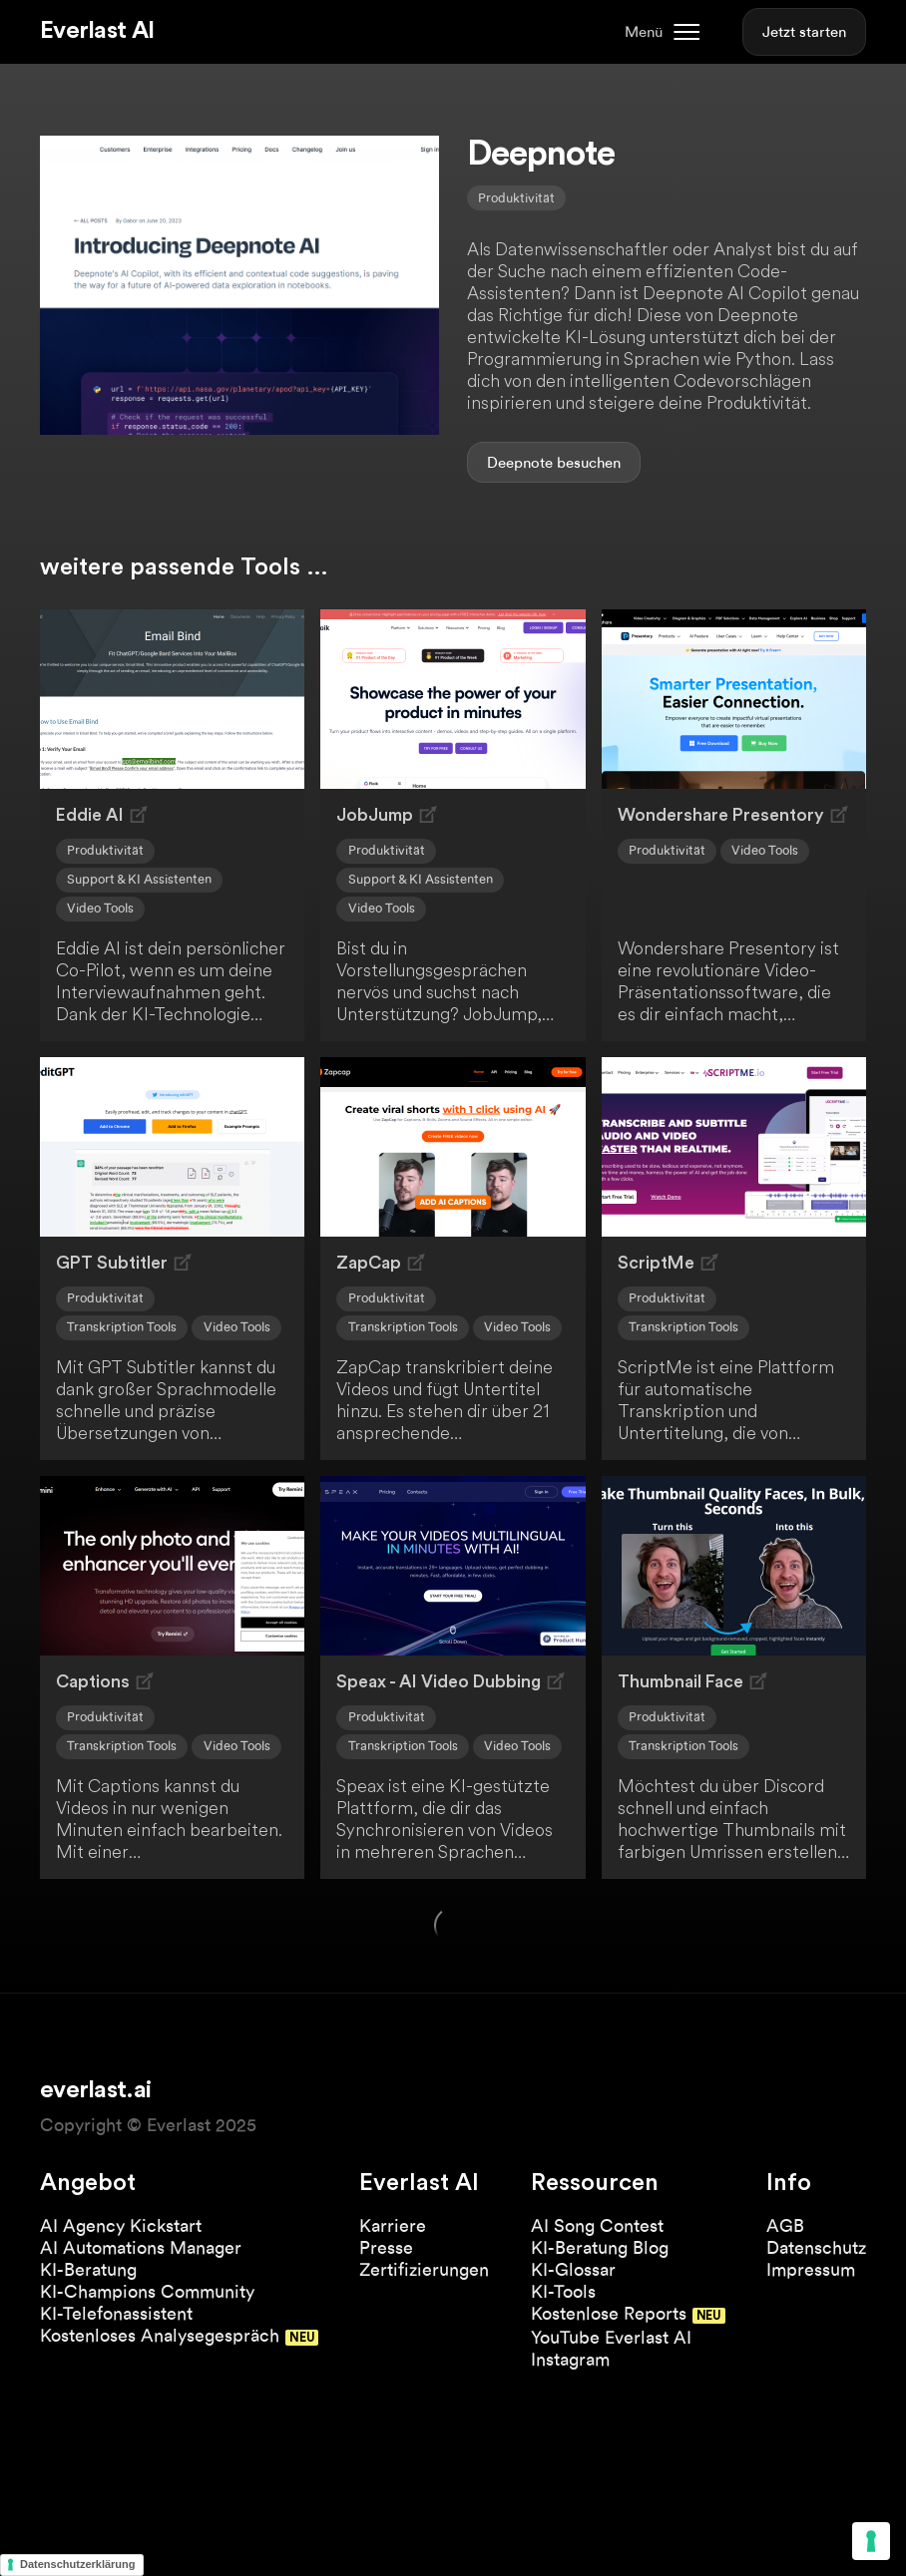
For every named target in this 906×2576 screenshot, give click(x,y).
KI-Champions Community (147, 2291)
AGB (785, 2225)
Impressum (810, 2269)
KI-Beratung (88, 2269)
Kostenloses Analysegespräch (159, 2335)
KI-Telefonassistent (116, 2313)
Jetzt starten (804, 32)
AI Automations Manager (140, 2247)
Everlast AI (97, 31)
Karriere (392, 2225)
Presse (386, 2247)
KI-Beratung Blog (600, 2247)
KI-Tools (563, 2291)
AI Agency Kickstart (121, 2225)
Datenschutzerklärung (78, 2564)
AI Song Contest (597, 2225)
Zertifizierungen (424, 2269)
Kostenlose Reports (608, 2313)
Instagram (570, 2359)
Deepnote (520, 463)
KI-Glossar (573, 2269)
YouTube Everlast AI (611, 2337)
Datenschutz (816, 2247)
